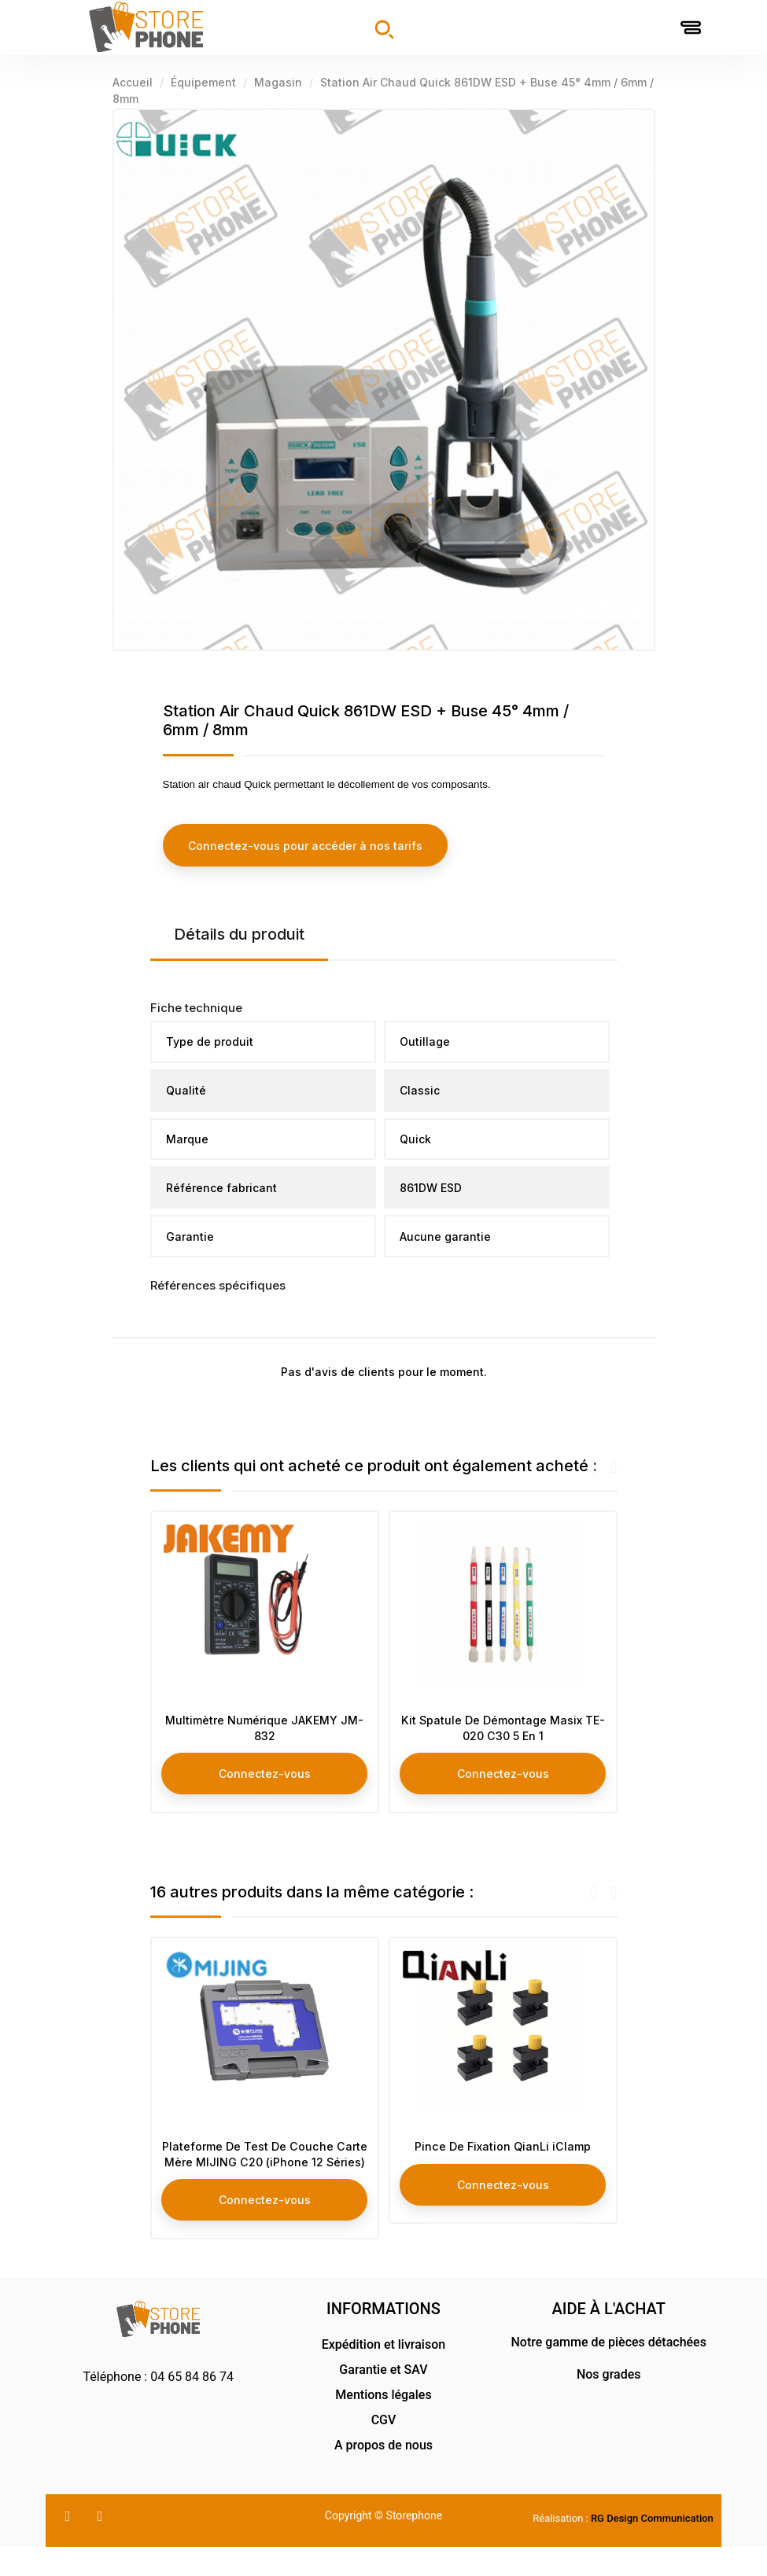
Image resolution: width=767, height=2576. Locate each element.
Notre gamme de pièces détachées (608, 2371)
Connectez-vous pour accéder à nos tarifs (305, 845)
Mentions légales (383, 2423)
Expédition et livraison (383, 2373)
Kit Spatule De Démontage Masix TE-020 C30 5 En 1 (503, 1729)
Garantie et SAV (383, 2398)
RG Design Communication (652, 2547)
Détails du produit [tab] (239, 933)
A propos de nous (383, 2474)
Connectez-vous (265, 1775)
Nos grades (609, 2403)
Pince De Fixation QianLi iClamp (502, 2154)
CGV (383, 2449)
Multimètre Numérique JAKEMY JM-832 (264, 1729)
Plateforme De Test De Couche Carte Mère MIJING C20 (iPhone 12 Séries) (264, 2170)
